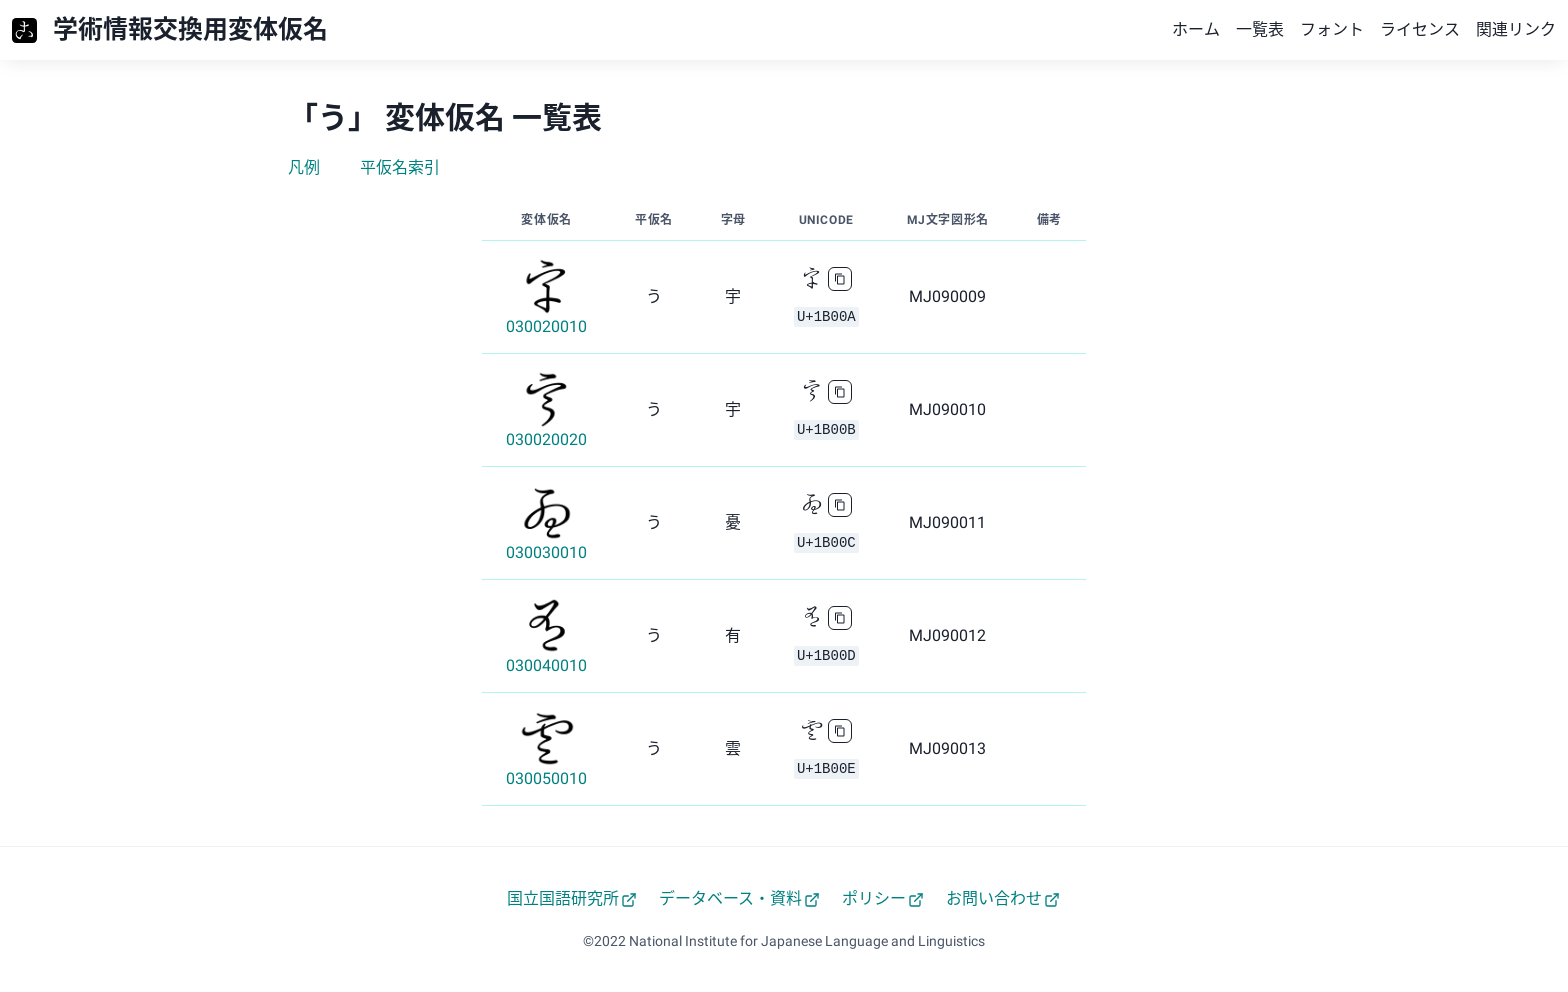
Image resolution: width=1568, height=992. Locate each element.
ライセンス (1420, 29)
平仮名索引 (400, 167)
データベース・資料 (739, 898)
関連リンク (1516, 29)
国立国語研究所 (572, 898)
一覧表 (1260, 29)
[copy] (840, 279)
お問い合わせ (1003, 898)
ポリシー (883, 898)
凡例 (304, 167)
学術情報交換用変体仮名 (190, 29)
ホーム (1196, 29)
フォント (1332, 29)
